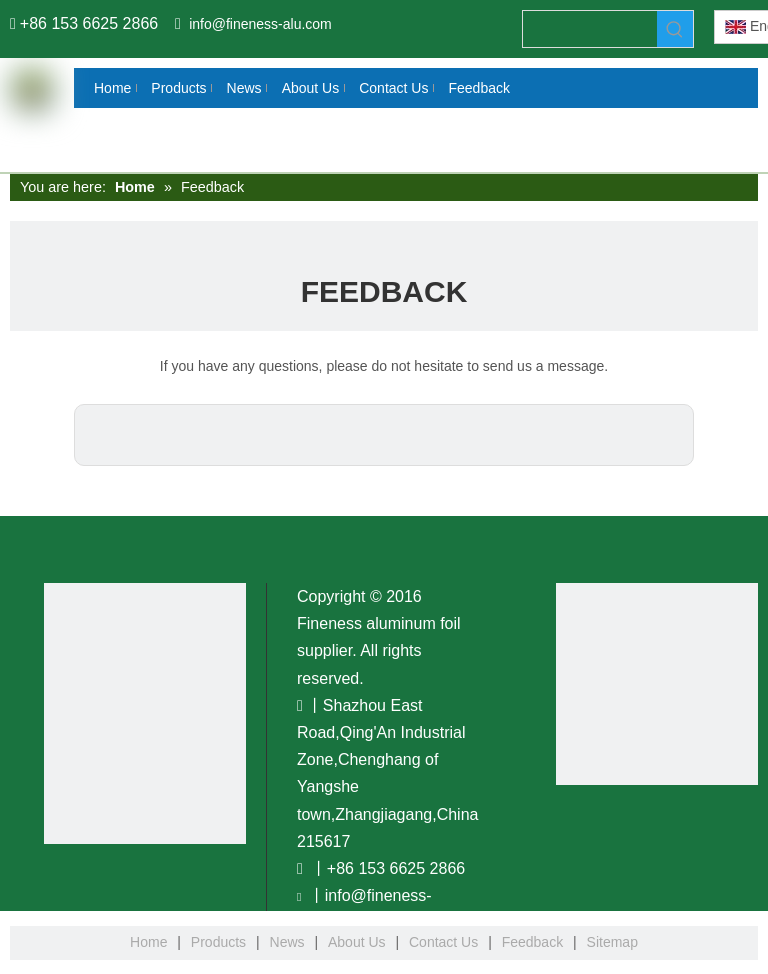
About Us (357, 942)
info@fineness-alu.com (260, 24)
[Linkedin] (17, 346)
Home (148, 942)
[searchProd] (590, 29)
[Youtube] (17, 420)
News (287, 942)
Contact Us (443, 942)
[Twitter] (17, 383)
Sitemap (612, 942)
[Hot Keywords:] (675, 29)
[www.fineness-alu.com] (657, 684)
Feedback (532, 942)
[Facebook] (17, 309)
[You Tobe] (124, 713)
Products (218, 942)
